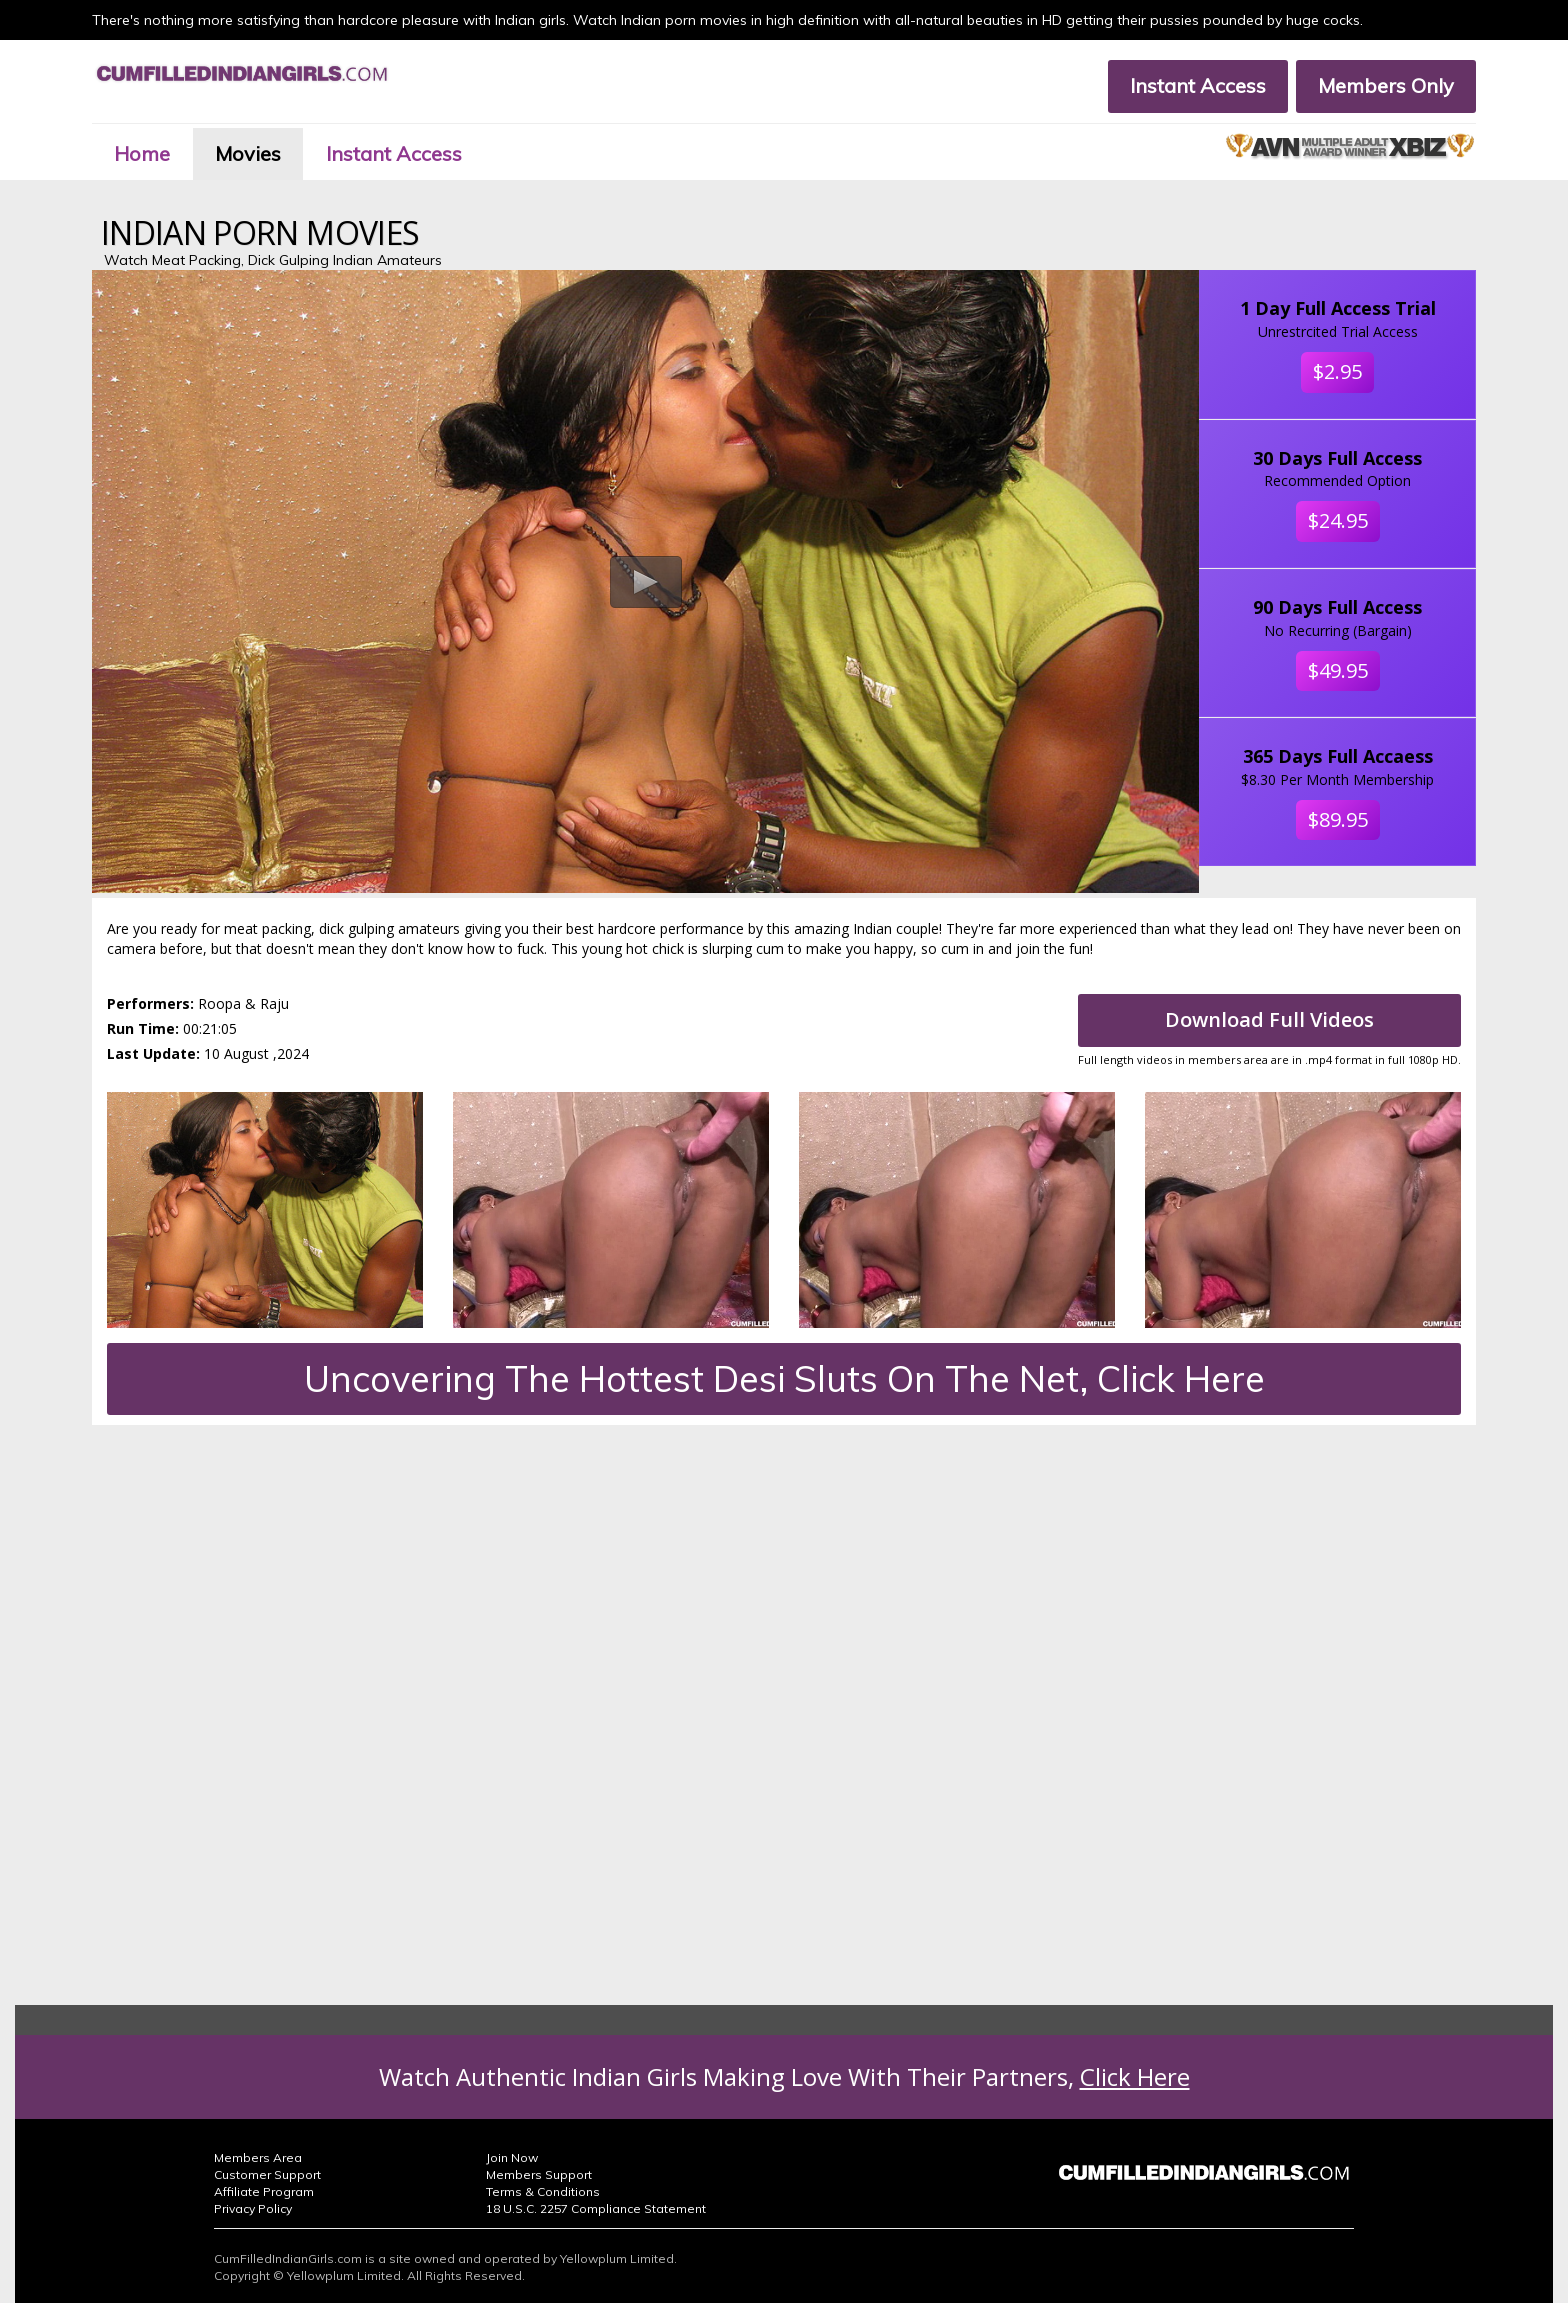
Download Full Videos (1269, 1019)
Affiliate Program (264, 2191)
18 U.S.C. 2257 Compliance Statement (596, 2208)
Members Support (539, 2174)
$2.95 (1337, 371)
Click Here (1135, 2076)
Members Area (258, 2157)
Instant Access (1198, 85)
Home (142, 153)
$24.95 (1338, 520)
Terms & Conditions (543, 2191)
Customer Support (267, 2174)
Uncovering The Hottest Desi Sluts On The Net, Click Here (784, 1378)
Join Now (512, 2157)
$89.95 (1338, 819)
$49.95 (1338, 670)
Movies (248, 153)
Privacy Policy (253, 2208)
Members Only (1386, 85)
